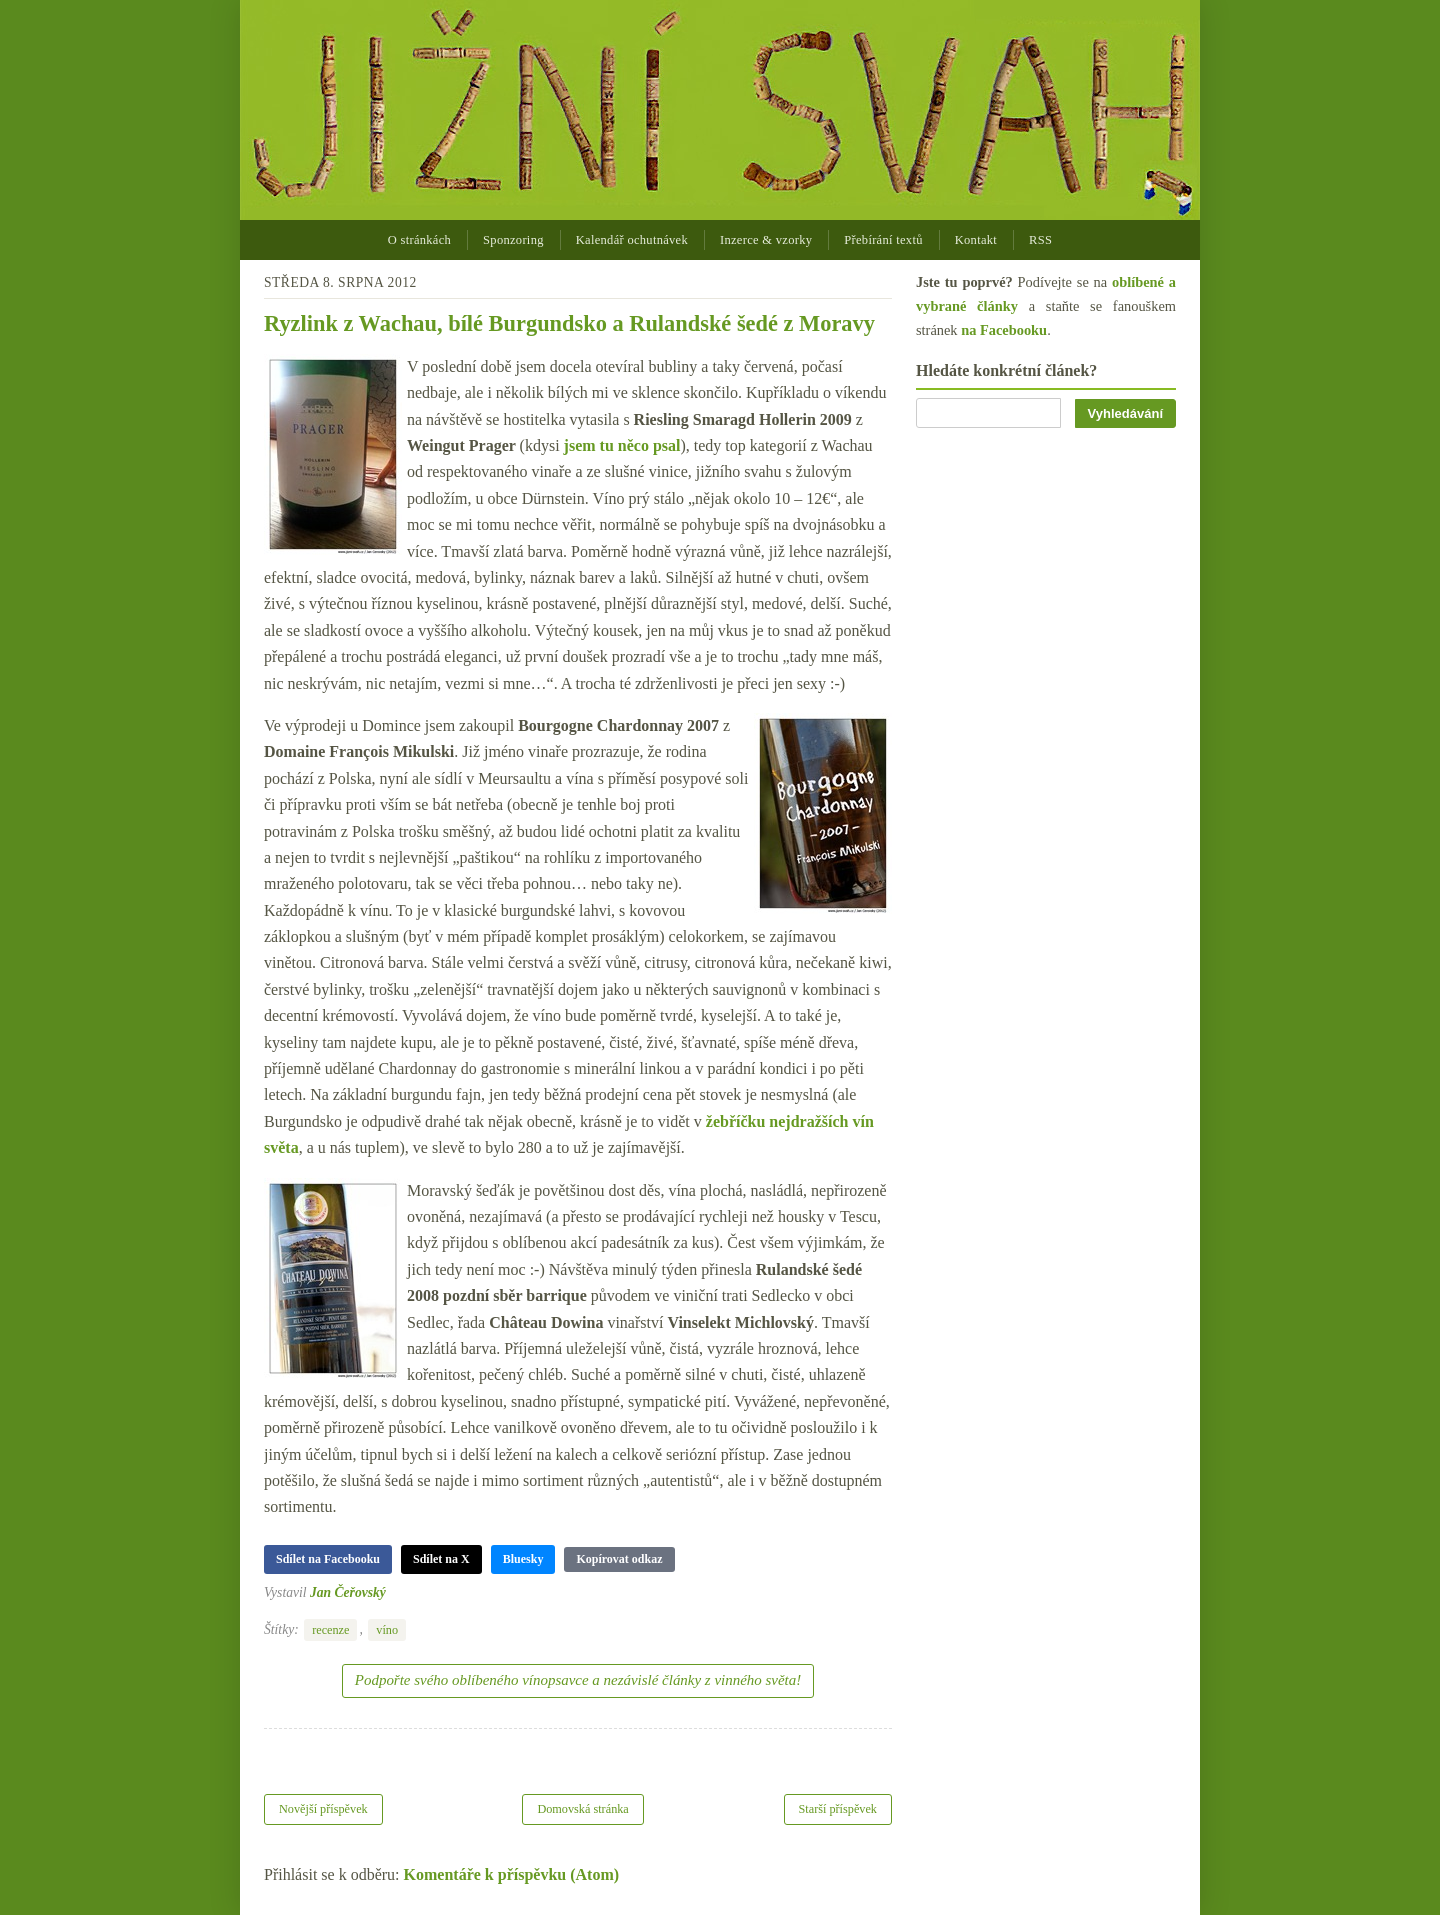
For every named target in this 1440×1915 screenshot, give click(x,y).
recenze (330, 1630)
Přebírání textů (883, 240)
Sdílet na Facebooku (328, 1559)
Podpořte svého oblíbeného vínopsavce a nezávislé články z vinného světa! (578, 1680)
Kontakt (976, 240)
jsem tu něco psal (622, 445)
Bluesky (523, 1559)
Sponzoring (513, 240)
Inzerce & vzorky (766, 240)
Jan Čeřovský (348, 1592)
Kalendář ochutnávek (632, 240)
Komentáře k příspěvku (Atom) (512, 1874)
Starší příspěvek (838, 1809)
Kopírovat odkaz (619, 1559)
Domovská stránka (582, 1809)
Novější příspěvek (323, 1809)
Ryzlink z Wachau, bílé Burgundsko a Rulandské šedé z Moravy (569, 323)
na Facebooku (1004, 330)
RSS (1040, 240)
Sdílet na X (441, 1559)
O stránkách (419, 240)
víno (387, 1630)
